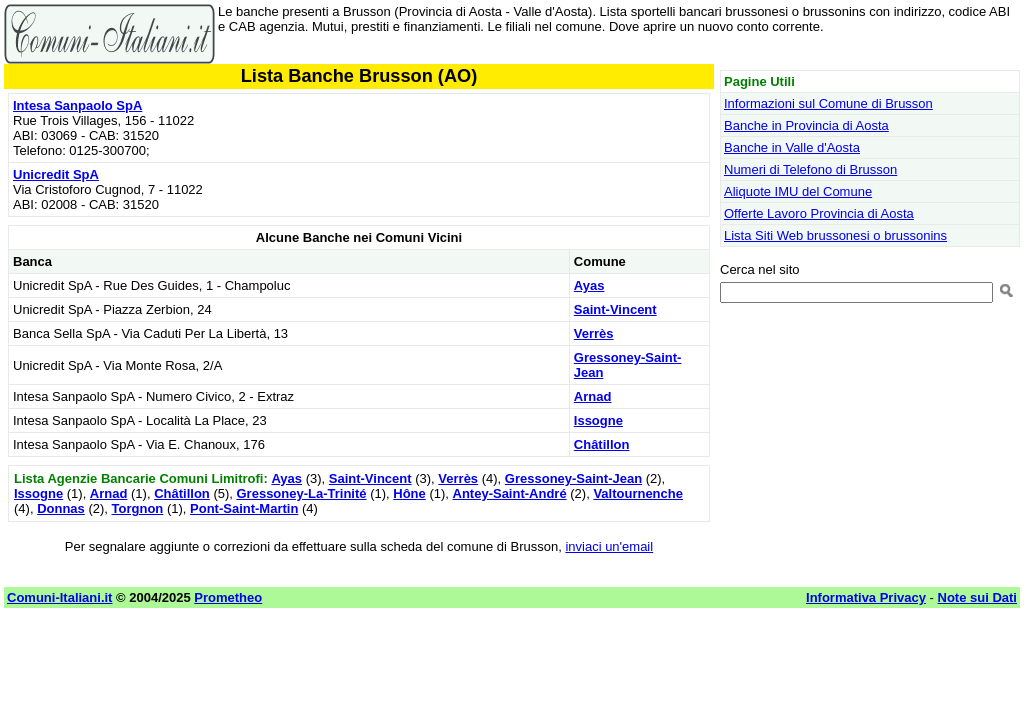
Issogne (598, 420)
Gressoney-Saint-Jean (573, 478)
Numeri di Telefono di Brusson (810, 169)
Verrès (594, 333)
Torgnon (138, 508)
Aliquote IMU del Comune (798, 191)
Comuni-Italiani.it (59, 597)
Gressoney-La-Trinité (302, 493)
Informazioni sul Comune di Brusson (828, 103)
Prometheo (228, 597)
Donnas (61, 508)
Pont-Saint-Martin (244, 508)
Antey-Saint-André (510, 493)
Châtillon (602, 444)
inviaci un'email (609, 546)
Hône (409, 493)
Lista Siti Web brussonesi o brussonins (835, 235)
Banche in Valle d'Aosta (792, 147)
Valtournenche (638, 493)
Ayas (589, 285)
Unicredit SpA (56, 174)
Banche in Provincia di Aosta (806, 125)
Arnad (593, 396)
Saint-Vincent (615, 309)
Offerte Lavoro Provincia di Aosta (819, 213)
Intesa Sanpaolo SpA (77, 105)
